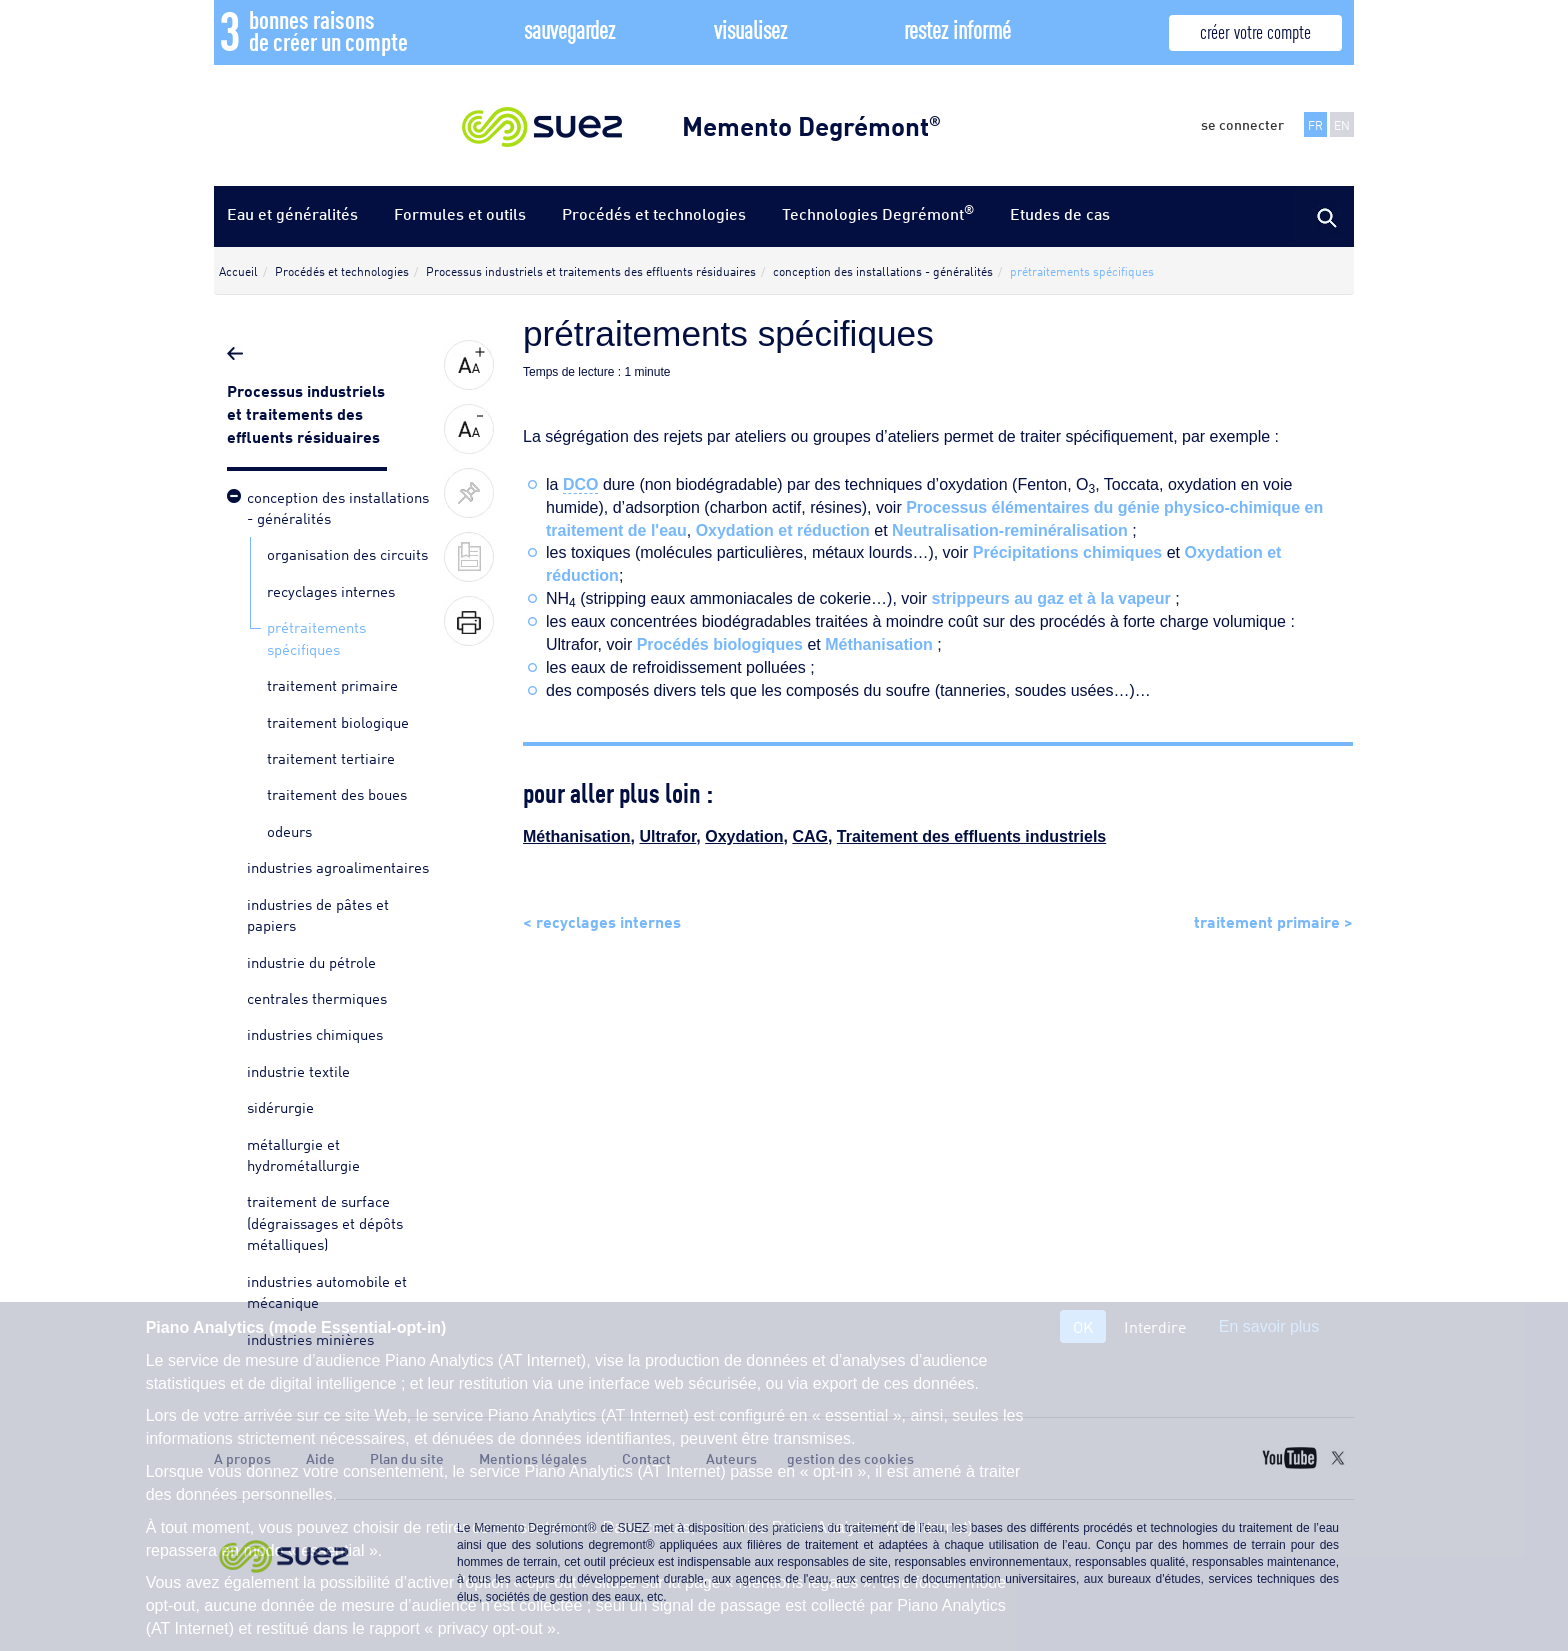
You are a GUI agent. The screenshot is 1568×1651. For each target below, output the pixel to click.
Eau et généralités (292, 213)
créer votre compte (1255, 30)
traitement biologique (338, 721)
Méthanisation (879, 644)
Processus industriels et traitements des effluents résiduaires (306, 412)
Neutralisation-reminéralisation (1010, 530)
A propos (242, 1458)
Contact (646, 1458)
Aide (320, 1458)
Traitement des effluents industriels (971, 836)
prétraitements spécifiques (316, 636)
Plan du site (407, 1458)
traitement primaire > (1273, 920)
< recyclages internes (602, 920)
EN (1342, 124)
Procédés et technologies (654, 213)
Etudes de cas (1060, 213)
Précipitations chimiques (1067, 552)
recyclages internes (331, 590)
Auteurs (731, 1458)
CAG (810, 836)
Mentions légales (533, 1458)
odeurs (289, 830)
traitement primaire (332, 684)
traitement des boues (337, 793)
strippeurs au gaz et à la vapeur (1051, 598)
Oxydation (744, 836)
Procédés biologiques (720, 644)
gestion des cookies (850, 1458)
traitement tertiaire (331, 757)
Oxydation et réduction (783, 530)
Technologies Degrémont (878, 212)
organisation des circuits (347, 553)
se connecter (1242, 124)
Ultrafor (667, 836)
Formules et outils (460, 213)
